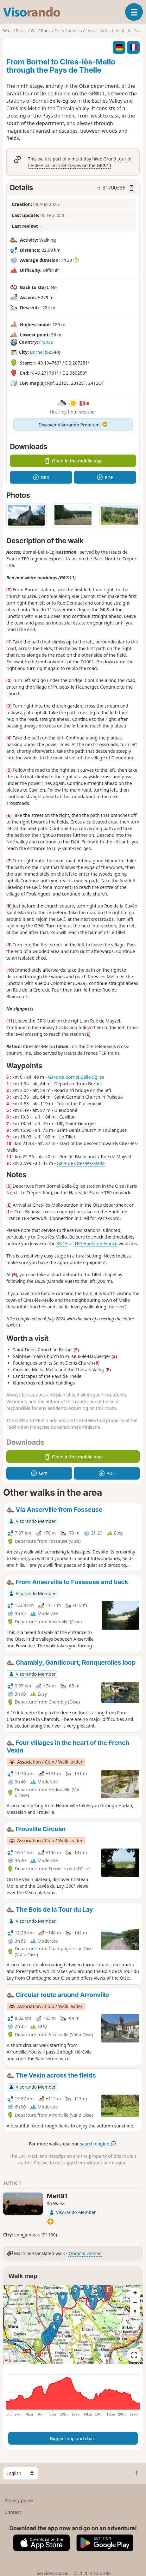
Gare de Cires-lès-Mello (81, 1163)
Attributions (15, 2360)
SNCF (62, 1243)
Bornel (37, 352)
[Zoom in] (135, 2292)
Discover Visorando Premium (73, 424)
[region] (73, 2324)
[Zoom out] (135, 2302)
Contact (13, 2512)
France (46, 342)
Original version (85, 2253)
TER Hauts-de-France (95, 1243)
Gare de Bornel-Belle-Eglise (76, 1077)
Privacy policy (19, 2500)
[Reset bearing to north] (135, 2311)
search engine (98, 2144)
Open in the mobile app (73, 460)
